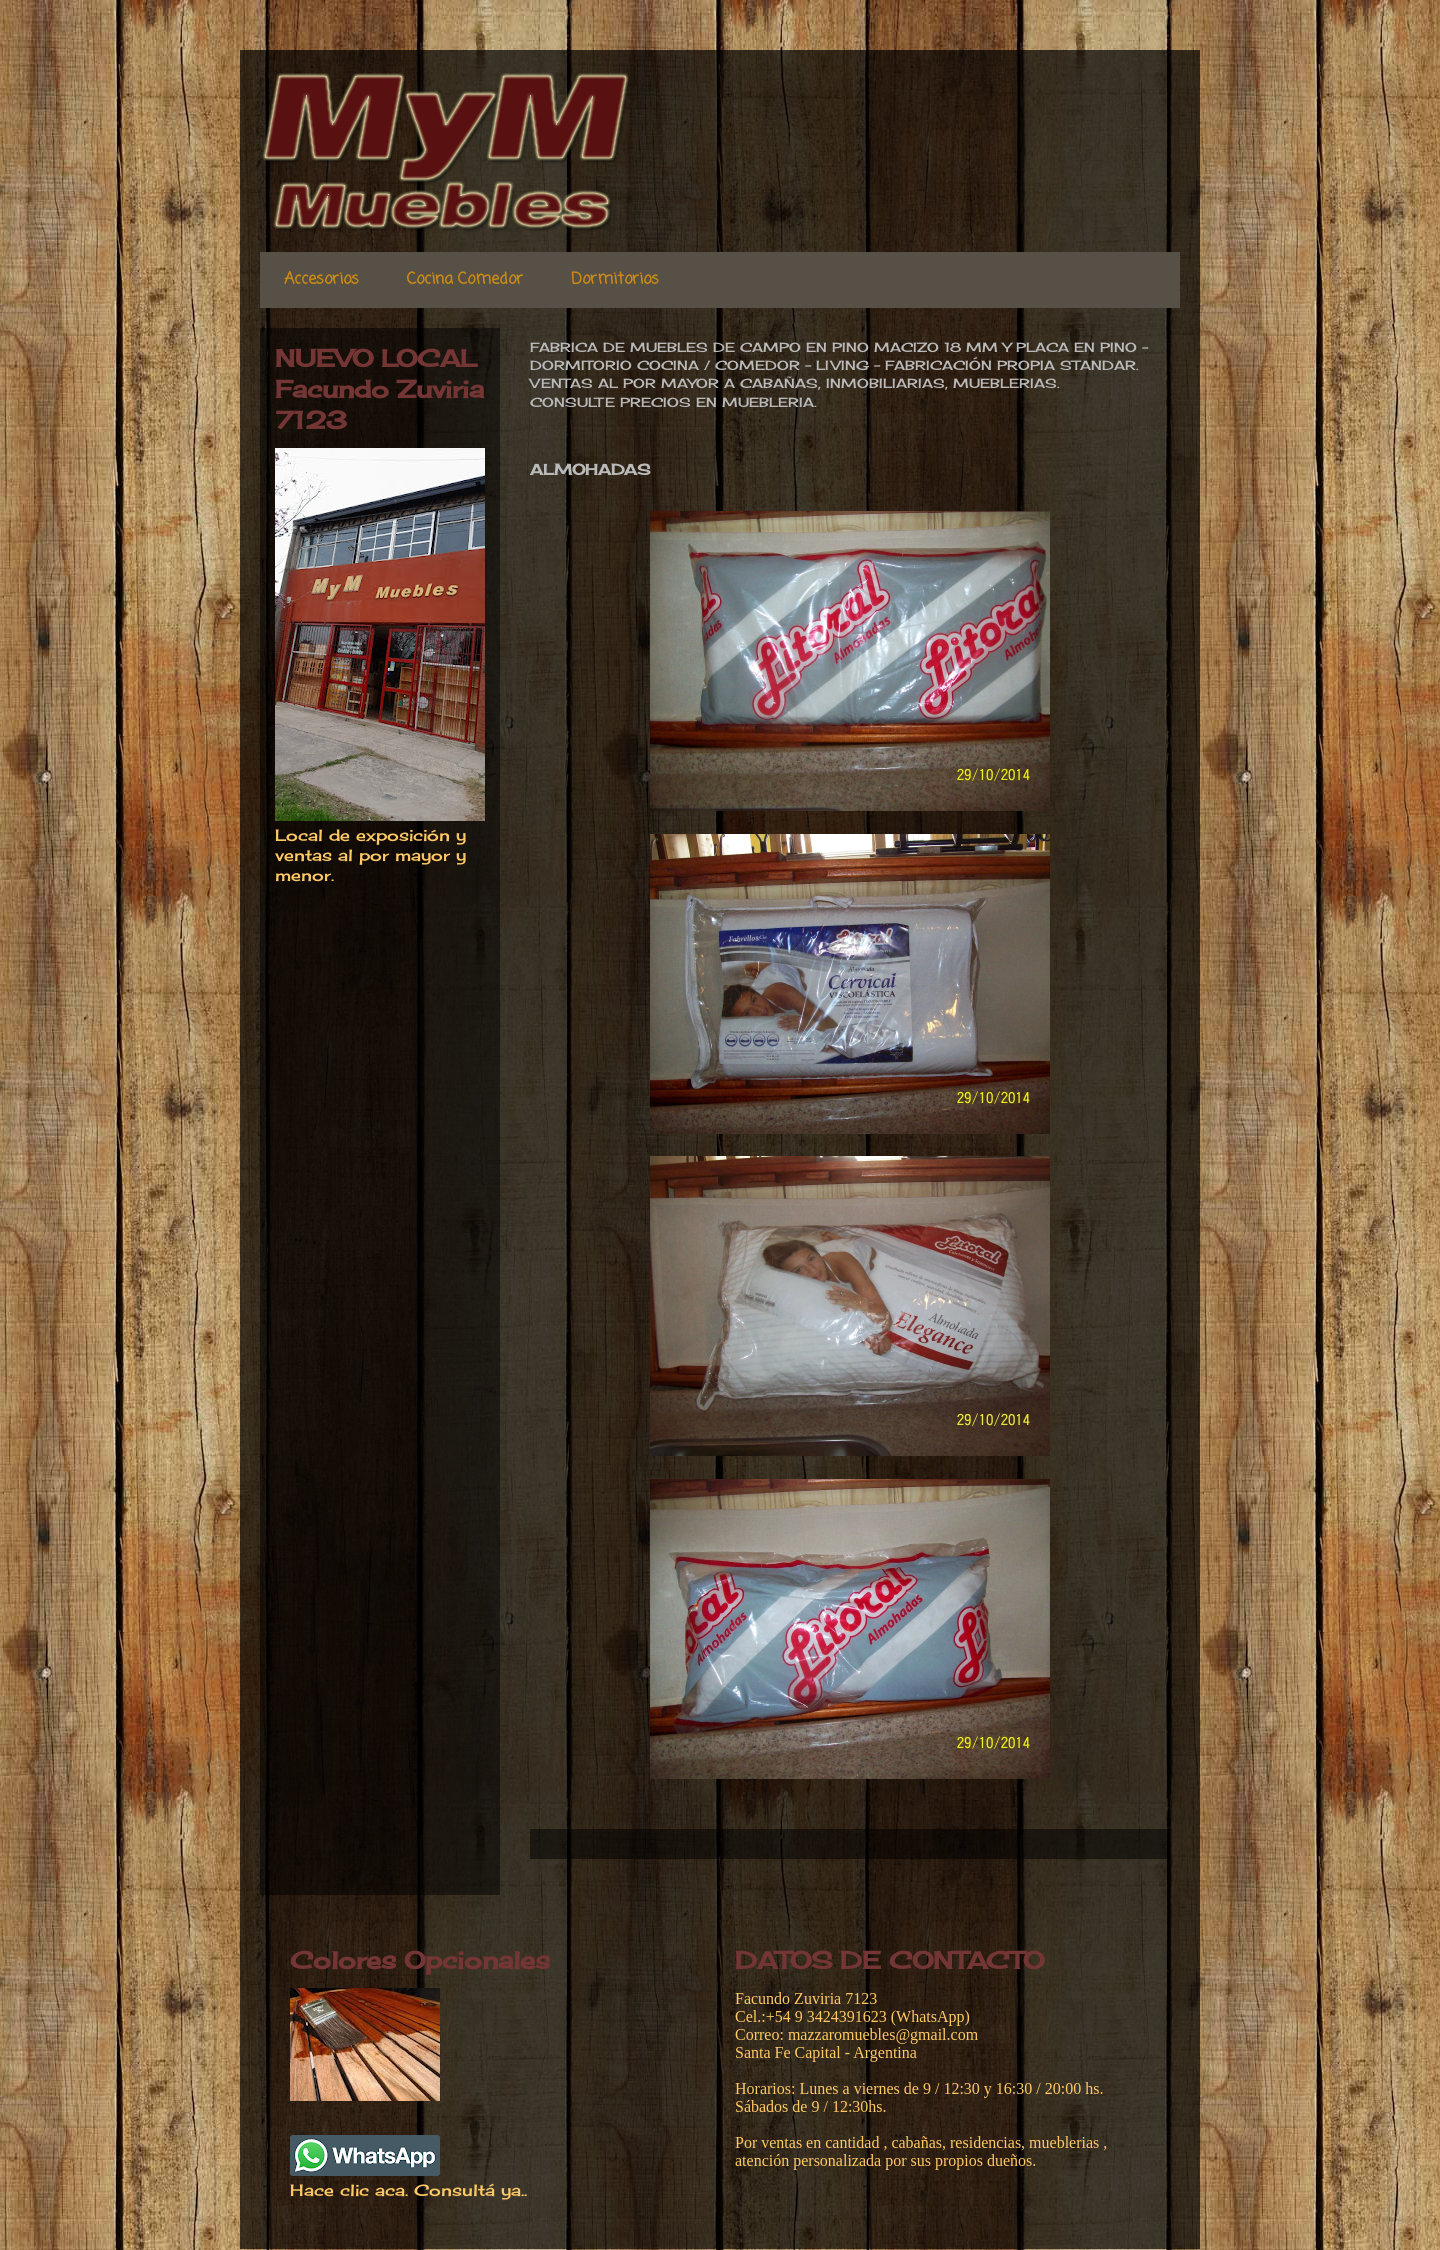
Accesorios (321, 280)
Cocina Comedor (465, 280)
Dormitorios (615, 280)
